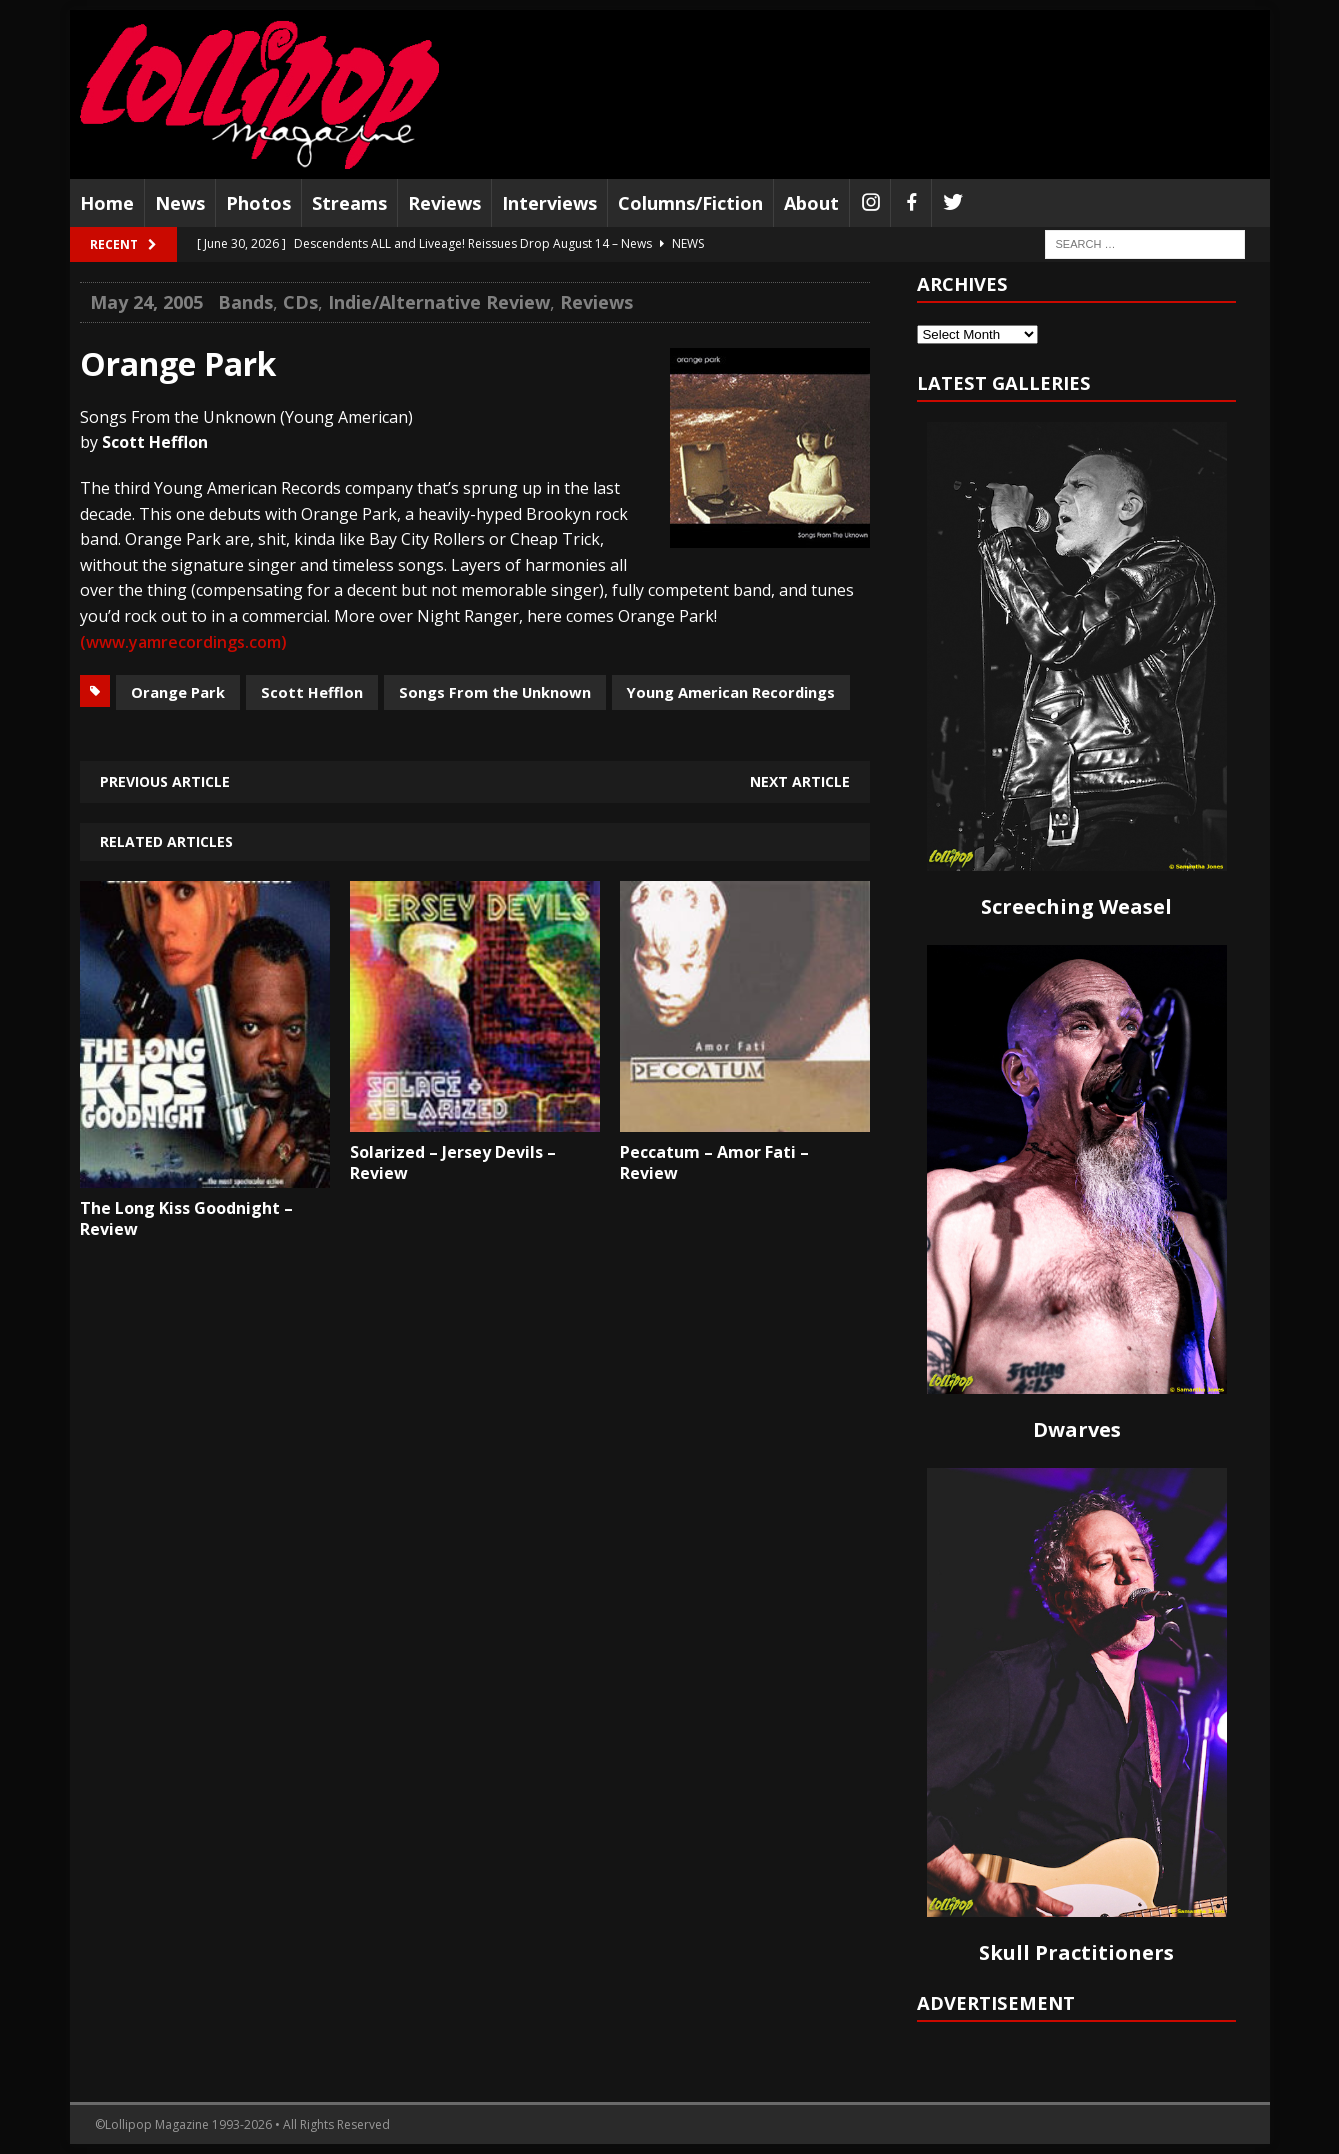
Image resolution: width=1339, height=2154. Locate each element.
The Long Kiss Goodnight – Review (186, 1218)
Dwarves (1077, 1429)
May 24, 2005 (146, 302)
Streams (349, 203)
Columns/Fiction (690, 203)
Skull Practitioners (1076, 1952)
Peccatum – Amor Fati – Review (714, 1162)
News (180, 203)
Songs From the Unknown (495, 692)
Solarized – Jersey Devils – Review (453, 1162)
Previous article (165, 781)
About (811, 203)
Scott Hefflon (312, 692)
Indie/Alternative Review (439, 302)
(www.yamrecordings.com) (183, 642)
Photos (258, 203)
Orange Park (178, 692)
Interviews (549, 203)
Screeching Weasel (1076, 906)
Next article (800, 781)
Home (107, 203)
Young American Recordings (731, 692)
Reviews (444, 203)
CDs (300, 302)
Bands (245, 302)
